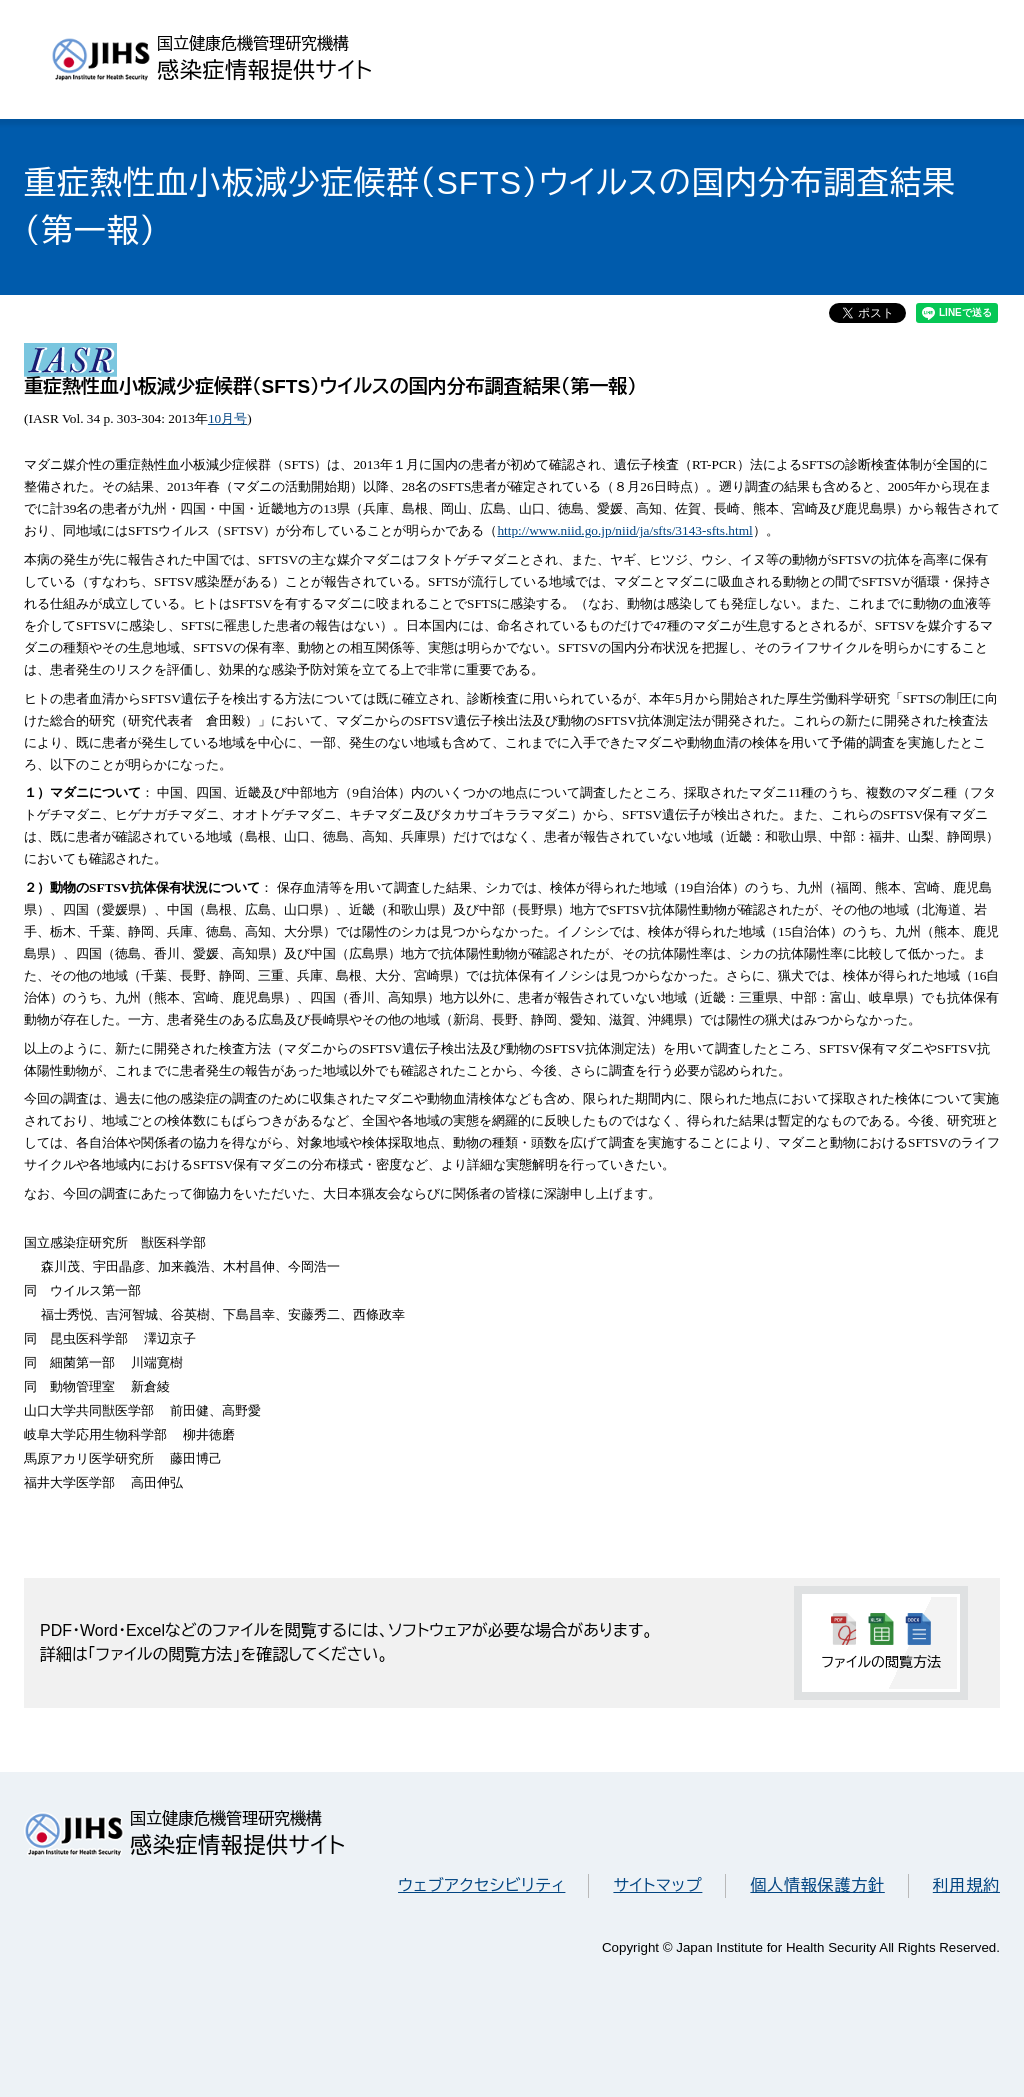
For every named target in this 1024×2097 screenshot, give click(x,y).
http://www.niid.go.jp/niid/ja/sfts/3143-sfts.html (624, 530)
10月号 (227, 418)
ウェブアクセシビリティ (481, 1885)
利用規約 (966, 1885)
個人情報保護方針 (817, 1885)
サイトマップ (657, 1885)
